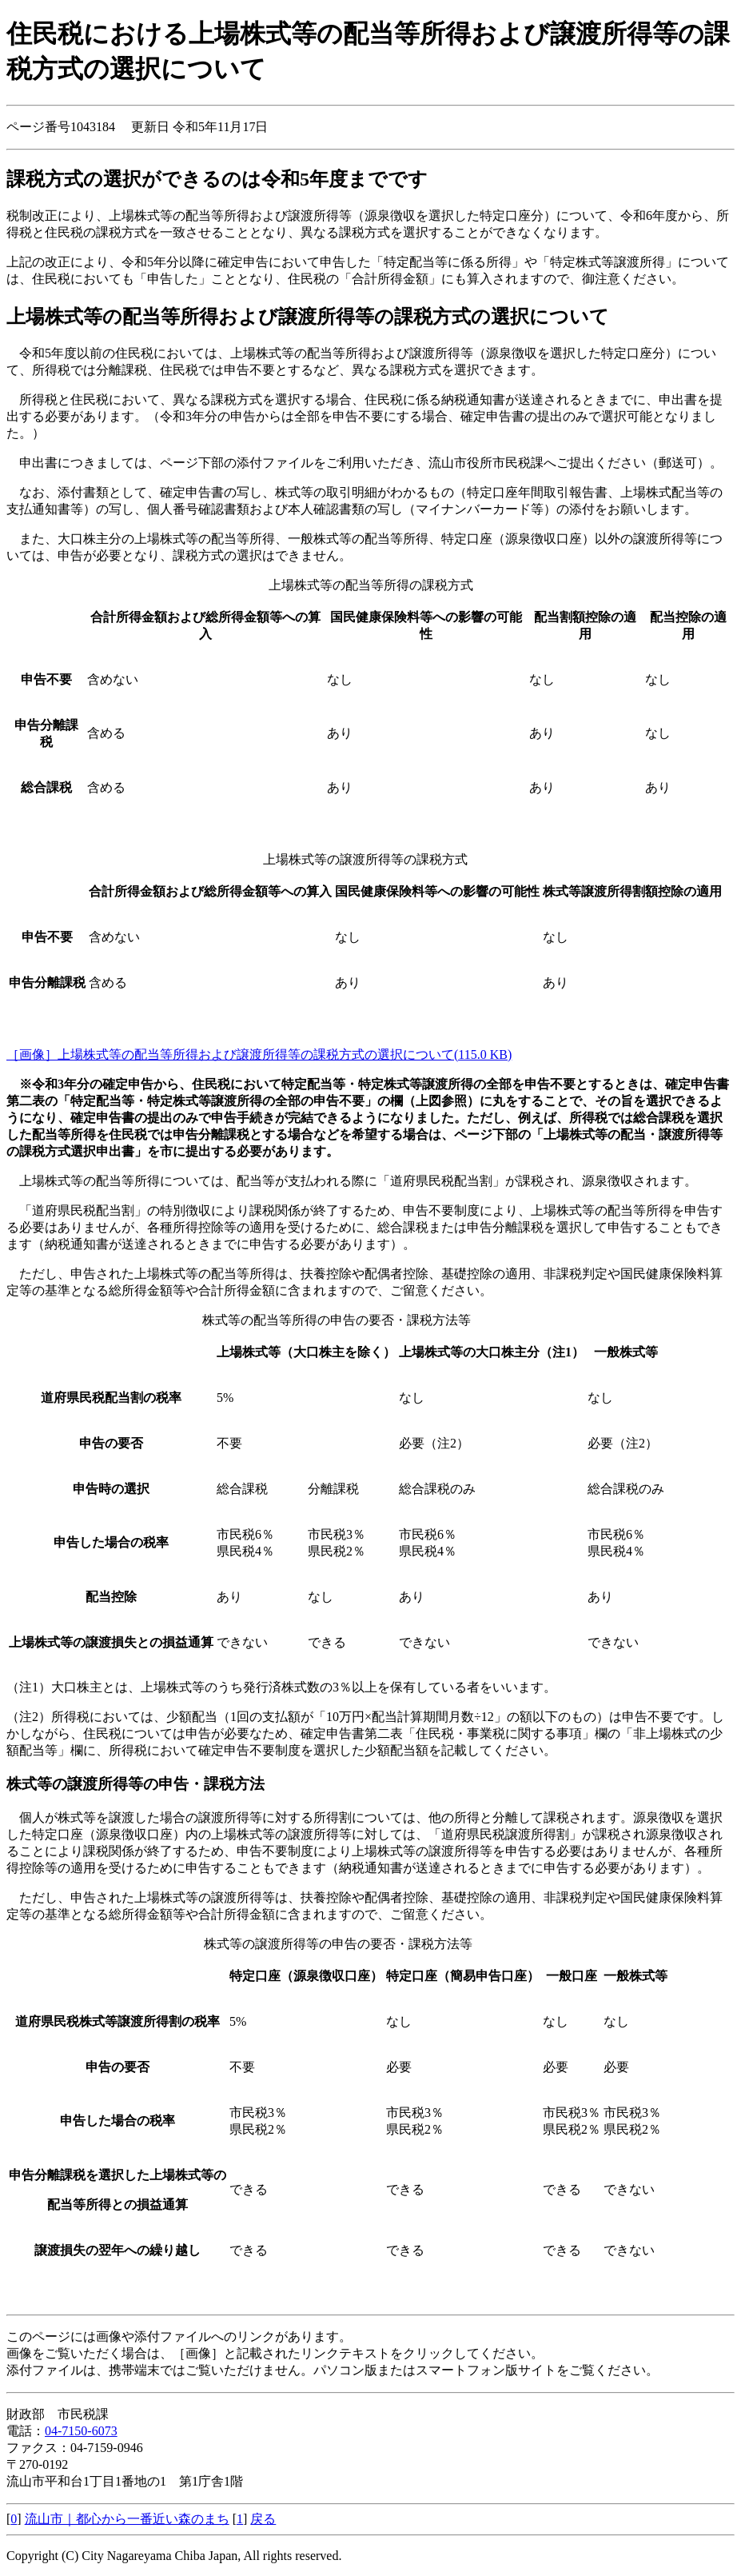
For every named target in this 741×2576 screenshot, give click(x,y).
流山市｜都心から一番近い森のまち (127, 2519)
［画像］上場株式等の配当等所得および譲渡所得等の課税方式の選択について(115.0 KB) (259, 1054)
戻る (263, 2519)
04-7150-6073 (81, 2431)
